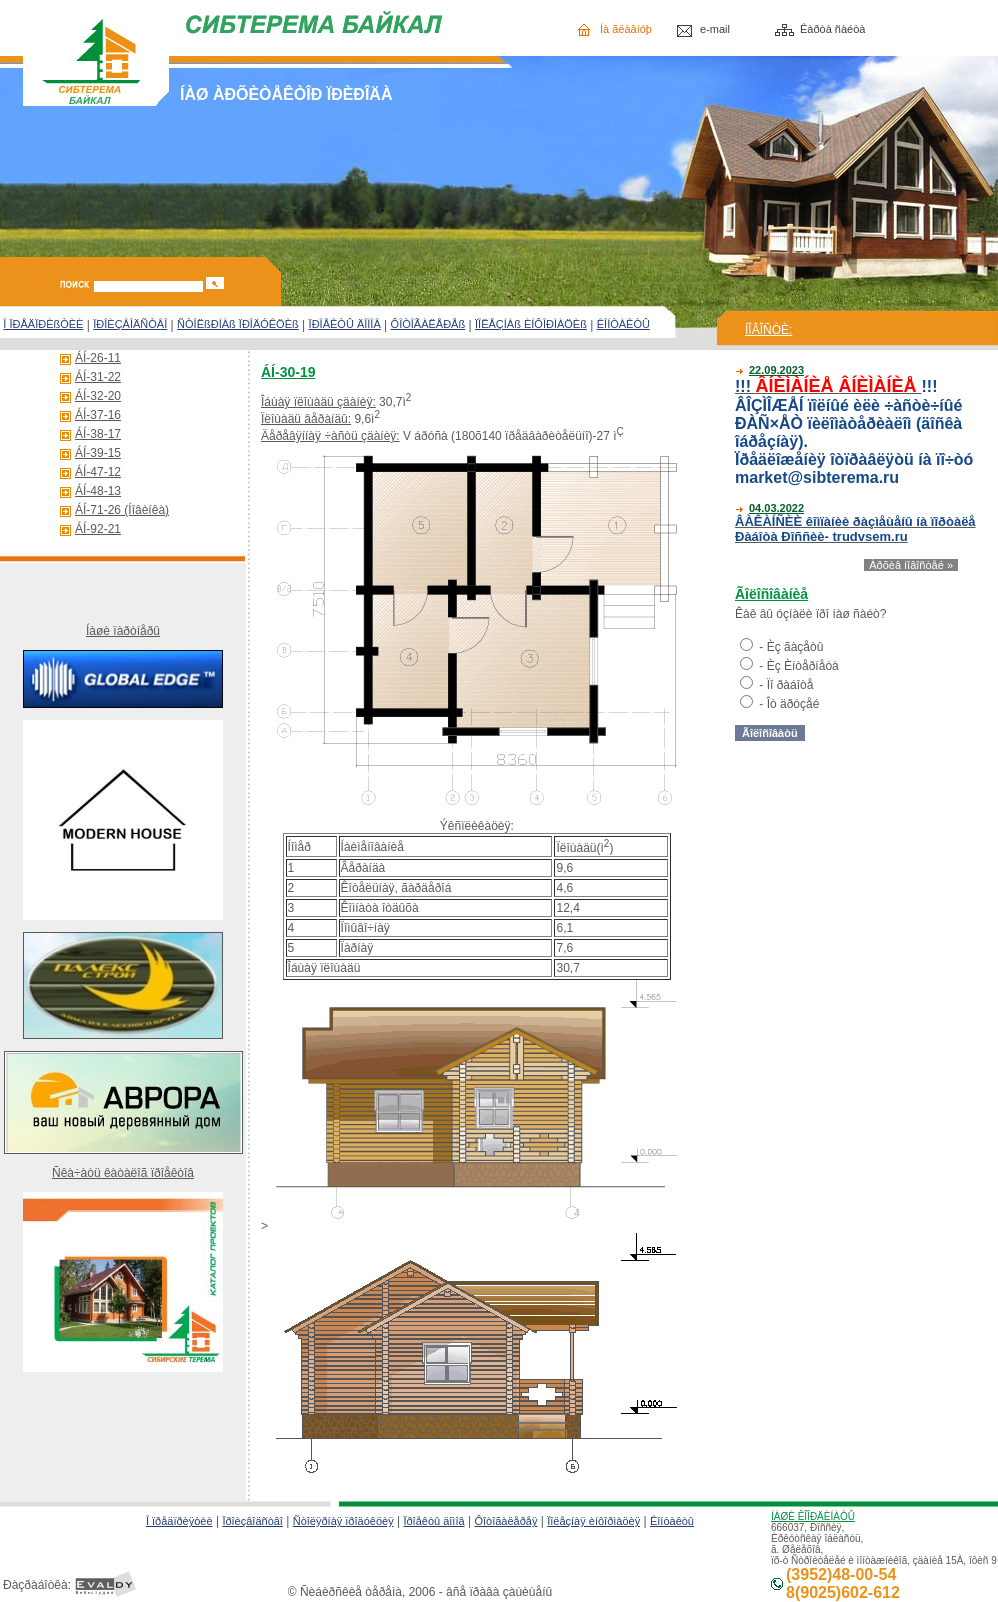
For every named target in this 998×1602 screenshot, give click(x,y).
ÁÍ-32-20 (98, 396)
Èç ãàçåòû (795, 647)
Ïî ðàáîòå (790, 685)
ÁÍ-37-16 (98, 415)
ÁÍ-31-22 (98, 377)
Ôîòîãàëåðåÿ (505, 1521)
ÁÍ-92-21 (98, 529)
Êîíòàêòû (672, 1521)
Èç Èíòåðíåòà (803, 666)
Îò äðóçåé (793, 704)
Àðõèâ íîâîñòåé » (911, 565)
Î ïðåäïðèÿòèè (179, 1521)
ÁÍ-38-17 (98, 434)
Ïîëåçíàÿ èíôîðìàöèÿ (593, 1521)
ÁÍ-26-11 (98, 358)
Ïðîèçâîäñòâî (252, 1521)
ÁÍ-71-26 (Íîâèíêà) (122, 510)
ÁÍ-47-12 (98, 472)
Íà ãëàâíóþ (626, 29)
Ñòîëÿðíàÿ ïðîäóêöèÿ (343, 1521)
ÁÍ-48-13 (98, 491)
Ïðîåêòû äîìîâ (433, 1521)
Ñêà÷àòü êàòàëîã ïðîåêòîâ (123, 1173)
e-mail (715, 29)
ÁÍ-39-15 (98, 453)
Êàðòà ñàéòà (832, 29)
